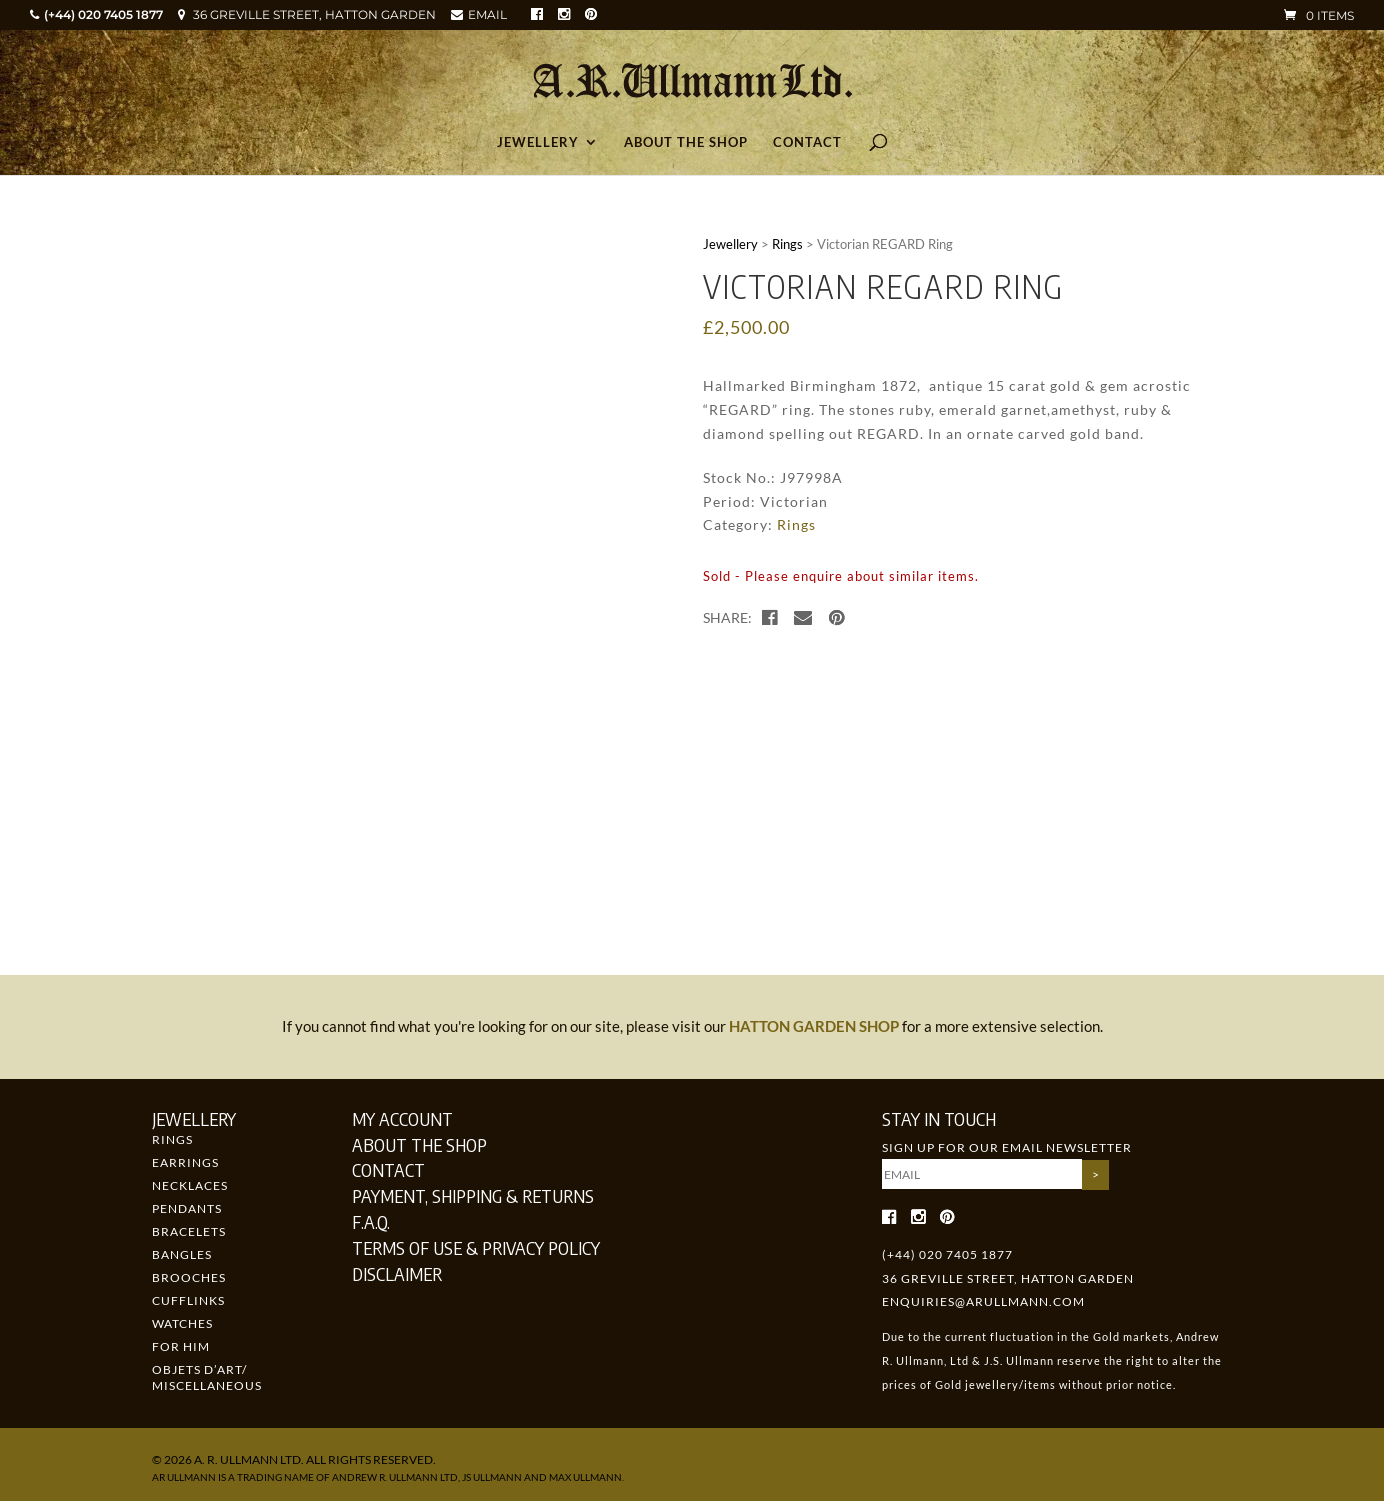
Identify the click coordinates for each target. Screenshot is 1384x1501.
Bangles (182, 1254)
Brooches (189, 1277)
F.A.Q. (371, 1221)
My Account (402, 1118)
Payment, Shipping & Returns (473, 1195)
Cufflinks (188, 1300)
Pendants (187, 1208)
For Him (181, 1346)
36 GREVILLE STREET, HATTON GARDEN (314, 14)
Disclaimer (397, 1273)
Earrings (185, 1162)
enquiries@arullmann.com (983, 1301)
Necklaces (190, 1185)
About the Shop (686, 142)
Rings (787, 244)
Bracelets (189, 1231)
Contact (807, 142)
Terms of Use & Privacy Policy (476, 1247)
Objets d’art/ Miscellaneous (207, 1377)
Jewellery (538, 142)
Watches (182, 1323)
